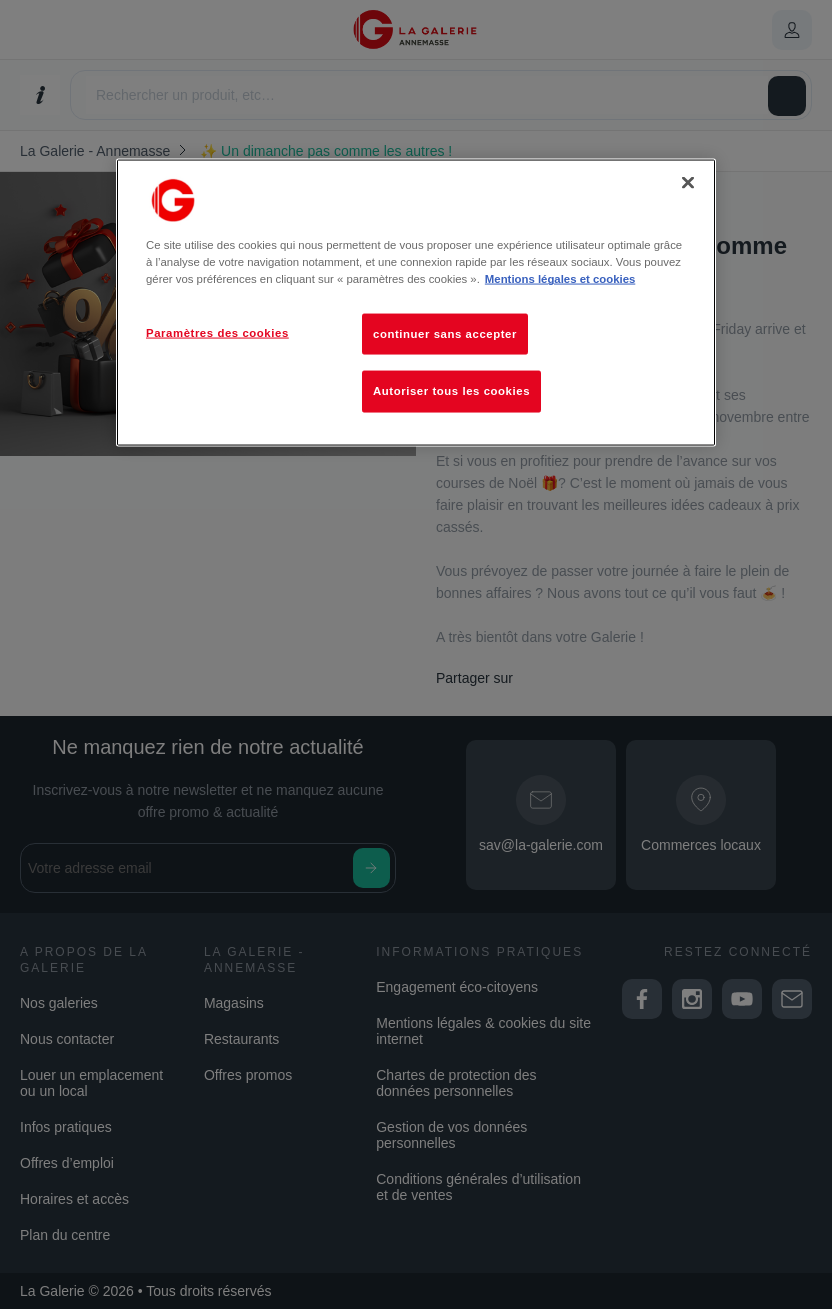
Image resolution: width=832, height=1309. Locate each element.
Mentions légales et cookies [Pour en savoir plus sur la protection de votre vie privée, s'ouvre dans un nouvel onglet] (560, 279)
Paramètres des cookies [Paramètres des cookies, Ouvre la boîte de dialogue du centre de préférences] (217, 332)
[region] (416, 303)
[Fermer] (688, 183)
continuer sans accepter (445, 333)
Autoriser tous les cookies (451, 391)
